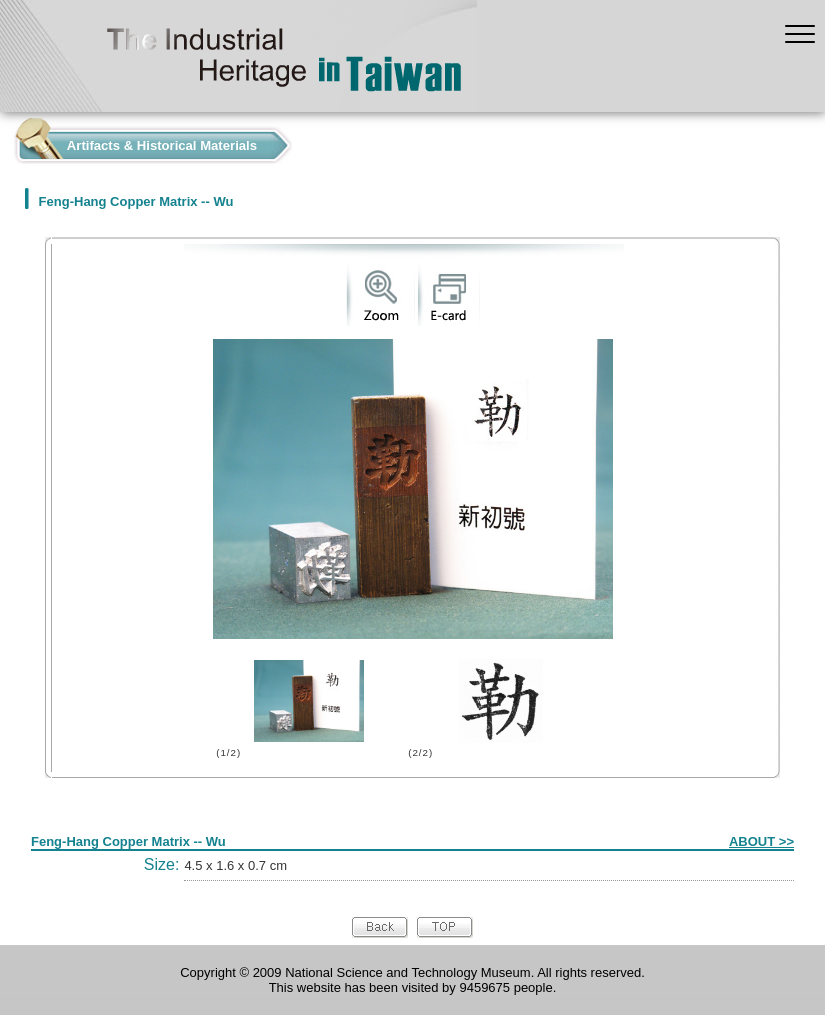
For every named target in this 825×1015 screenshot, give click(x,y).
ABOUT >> (761, 841)
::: (5, 140)
